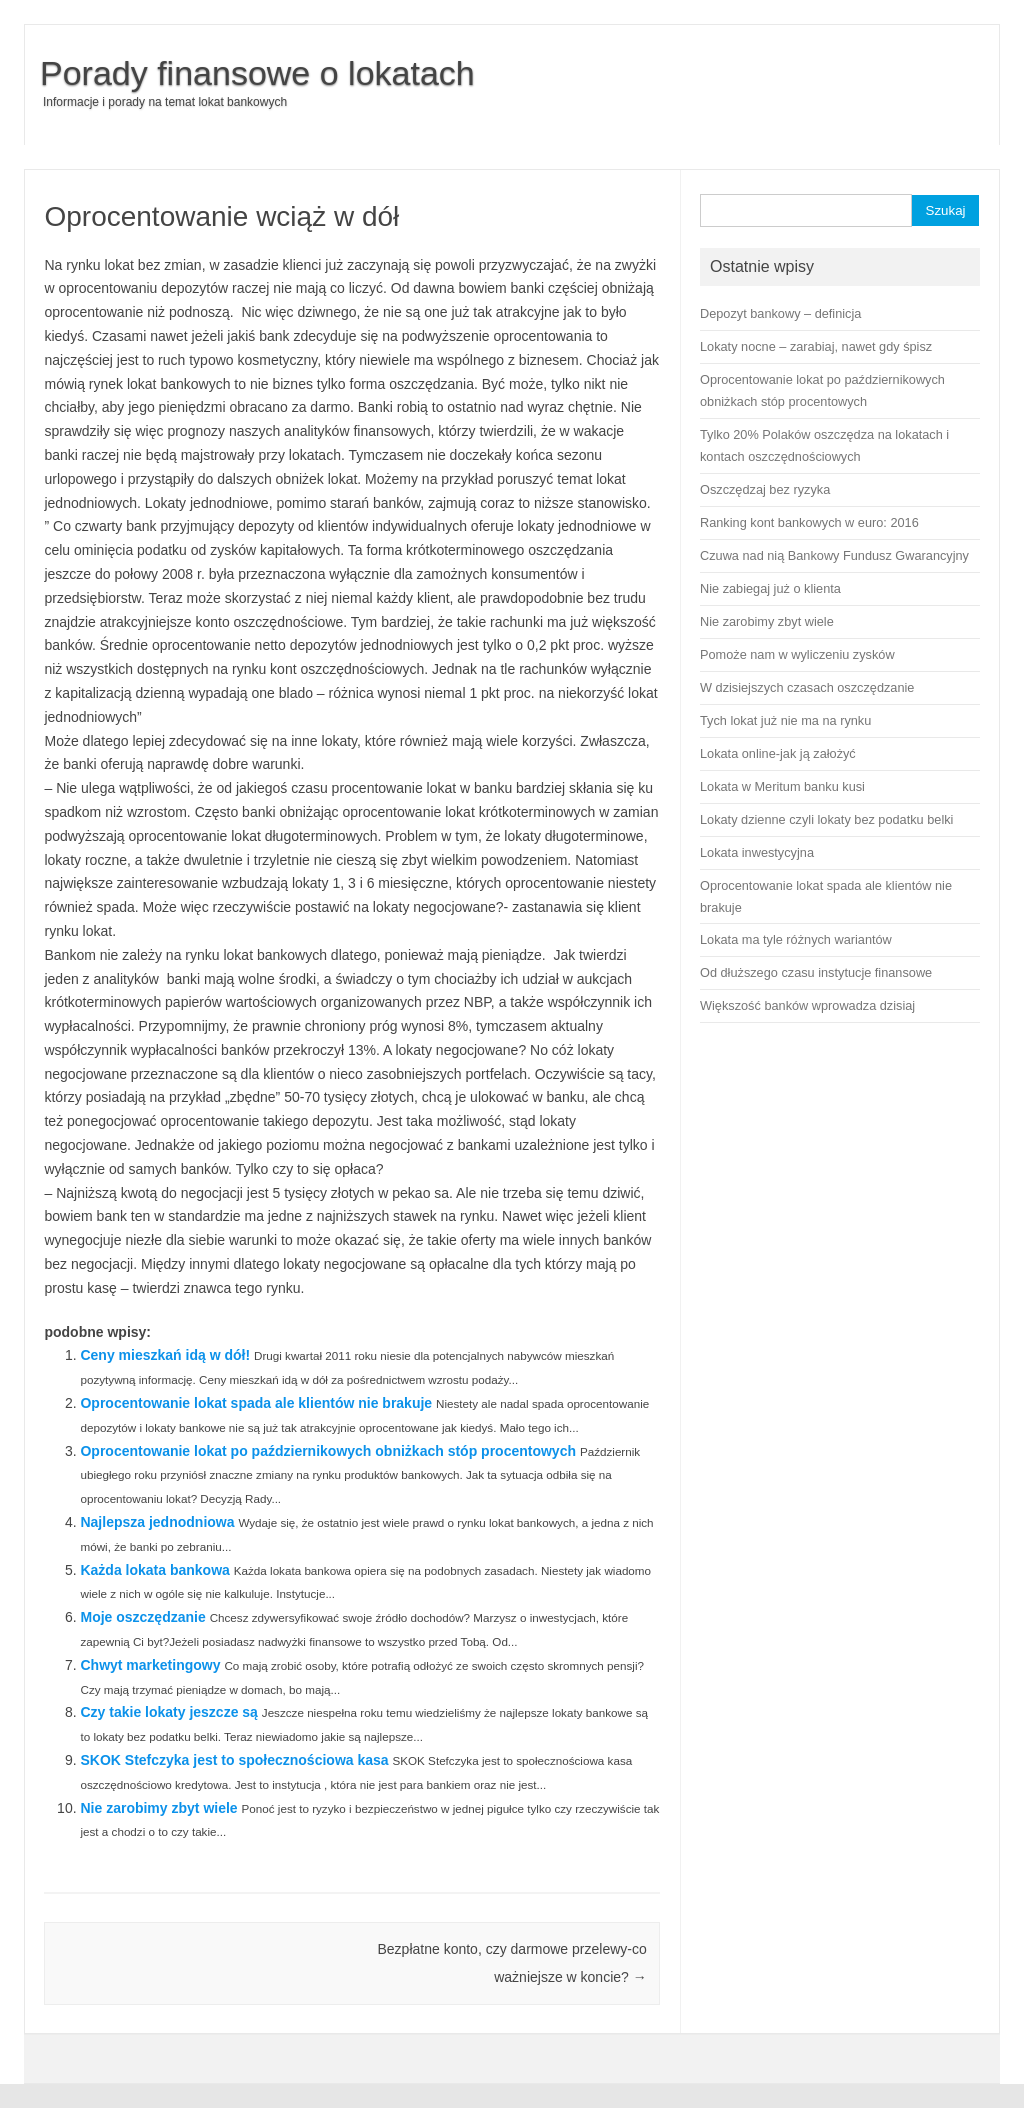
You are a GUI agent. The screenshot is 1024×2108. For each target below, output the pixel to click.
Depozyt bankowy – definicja (780, 313)
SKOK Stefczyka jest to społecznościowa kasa (234, 1760)
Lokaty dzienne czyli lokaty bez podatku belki (826, 819)
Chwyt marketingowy (150, 1665)
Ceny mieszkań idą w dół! (165, 1355)
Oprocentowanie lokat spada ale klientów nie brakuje (256, 1403)
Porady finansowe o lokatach (257, 73)
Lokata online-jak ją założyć (778, 753)
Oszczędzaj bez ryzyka (765, 489)
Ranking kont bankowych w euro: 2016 (809, 522)
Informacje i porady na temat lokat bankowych (165, 102)
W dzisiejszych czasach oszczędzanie (807, 687)
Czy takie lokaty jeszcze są (168, 1712)
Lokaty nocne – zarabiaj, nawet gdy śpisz (816, 346)
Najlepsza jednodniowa (157, 1522)
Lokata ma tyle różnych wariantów (796, 939)
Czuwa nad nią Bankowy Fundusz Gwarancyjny (834, 555)
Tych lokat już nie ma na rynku (785, 720)
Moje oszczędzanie (142, 1617)
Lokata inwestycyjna (757, 852)
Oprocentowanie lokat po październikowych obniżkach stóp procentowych (328, 1451)
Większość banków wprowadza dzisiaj (807, 1005)
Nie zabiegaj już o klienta (770, 588)
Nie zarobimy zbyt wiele (158, 1808)
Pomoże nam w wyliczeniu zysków (797, 654)
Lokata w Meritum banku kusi (782, 786)
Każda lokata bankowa (154, 1570)
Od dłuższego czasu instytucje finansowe (816, 972)
